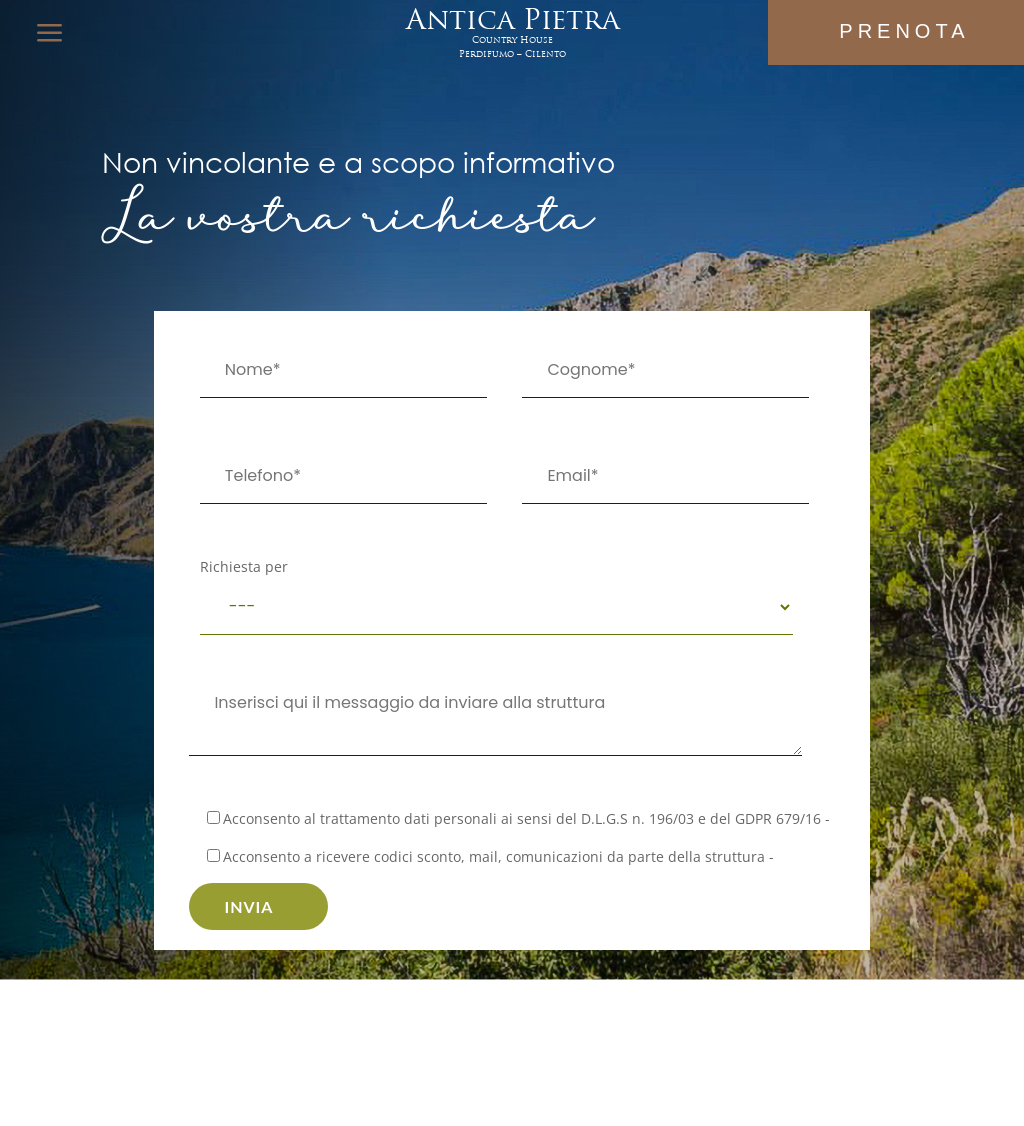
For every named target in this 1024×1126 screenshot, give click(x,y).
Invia (248, 906)
